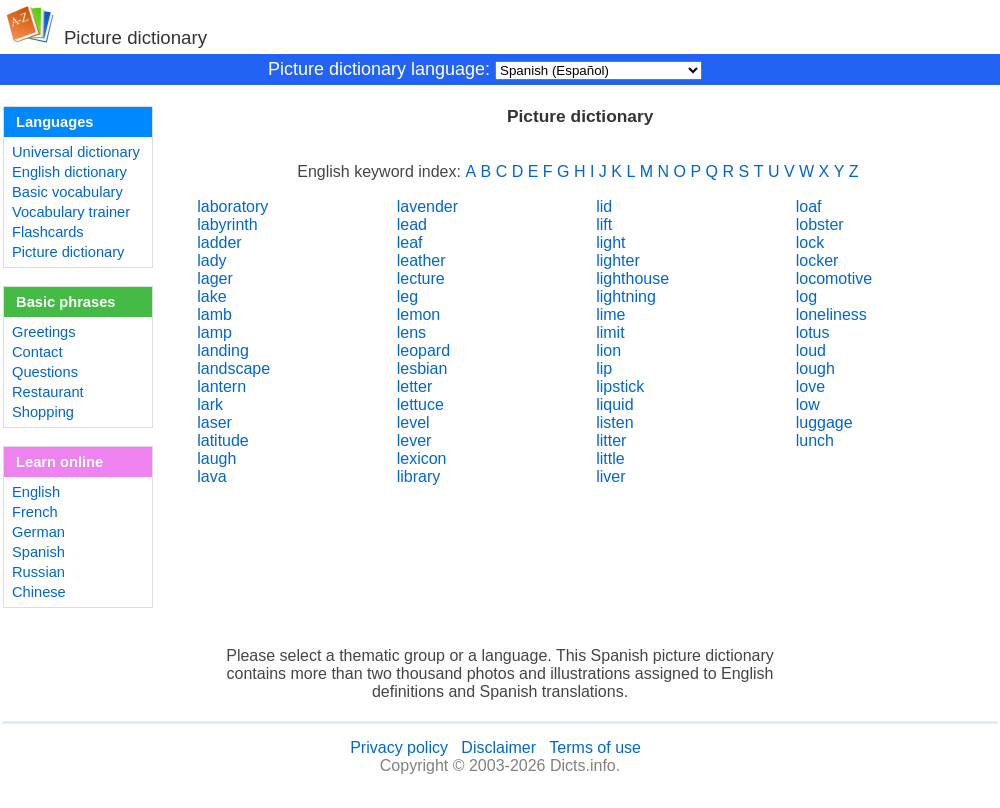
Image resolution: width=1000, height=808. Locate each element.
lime (610, 314)
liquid (614, 404)
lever (414, 440)
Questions (45, 372)
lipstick (620, 386)
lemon (419, 314)
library (419, 476)
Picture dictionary (68, 252)
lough (815, 368)
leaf (410, 242)
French (35, 512)
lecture (421, 278)
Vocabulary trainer (71, 212)
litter (611, 440)
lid (604, 206)
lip (604, 368)
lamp (214, 332)
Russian (38, 572)
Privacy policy (399, 747)
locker (817, 260)
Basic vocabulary (67, 192)
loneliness (831, 314)
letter (415, 386)
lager (215, 278)
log (806, 296)
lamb (214, 314)
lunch (815, 440)
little (610, 458)
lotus (813, 332)
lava (211, 476)
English (36, 492)
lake (211, 296)
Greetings (44, 332)
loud (811, 350)
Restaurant (48, 392)
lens (411, 332)
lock (810, 242)
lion (608, 350)
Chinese (39, 592)
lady (211, 260)
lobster (820, 224)
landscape (233, 368)
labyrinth (227, 224)
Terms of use (595, 747)
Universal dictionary (76, 152)
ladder (219, 242)
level (413, 422)
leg (407, 296)
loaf (809, 206)
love (810, 386)
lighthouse (632, 278)
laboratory (232, 206)
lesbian (422, 368)
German (38, 532)
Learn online (59, 462)
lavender (427, 206)
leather (421, 260)
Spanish (38, 552)
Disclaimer (498, 747)
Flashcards (48, 232)
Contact (37, 352)
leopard (423, 350)
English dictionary (69, 172)
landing (223, 350)
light (610, 242)
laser (214, 422)
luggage (824, 422)
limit (610, 332)
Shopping (43, 412)
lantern (221, 386)
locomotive (834, 278)
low (808, 404)
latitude (223, 440)
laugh (216, 458)
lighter (618, 260)
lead (412, 224)
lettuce (420, 404)
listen (614, 422)
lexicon (422, 458)
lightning (626, 296)
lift (604, 224)
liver (610, 476)
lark (210, 404)
